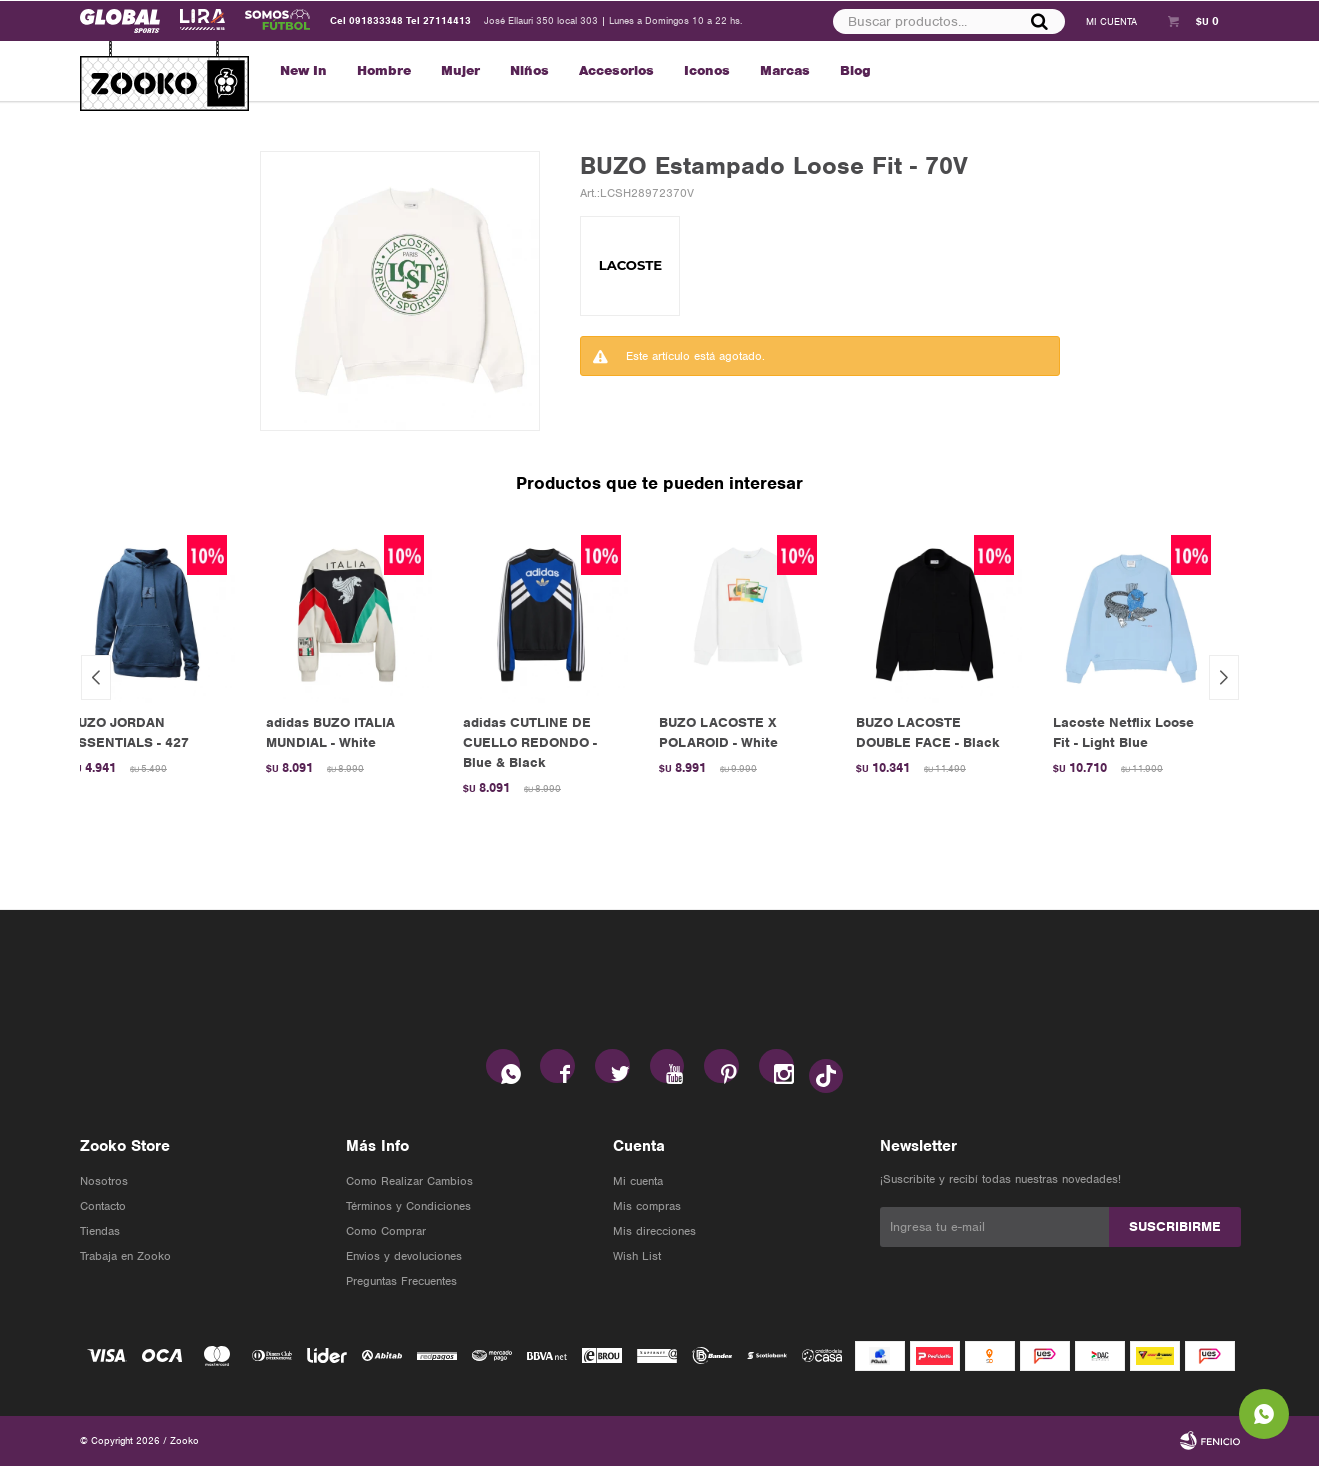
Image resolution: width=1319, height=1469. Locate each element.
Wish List (637, 1259)
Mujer (460, 70)
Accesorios (616, 70)
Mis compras (647, 1209)
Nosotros (104, 1184)
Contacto (103, 1209)
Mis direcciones (654, 1234)
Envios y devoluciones (404, 1259)
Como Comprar (386, 1234)
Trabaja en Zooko (125, 1259)
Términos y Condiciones (408, 1209)
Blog (855, 70)
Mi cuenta (638, 1184)
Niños (529, 70)
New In (303, 70)
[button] (1224, 677)
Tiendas (100, 1234)
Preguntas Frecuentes (401, 1284)
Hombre (384, 70)
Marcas (785, 70)
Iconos (707, 70)
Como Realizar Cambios (409, 1184)
